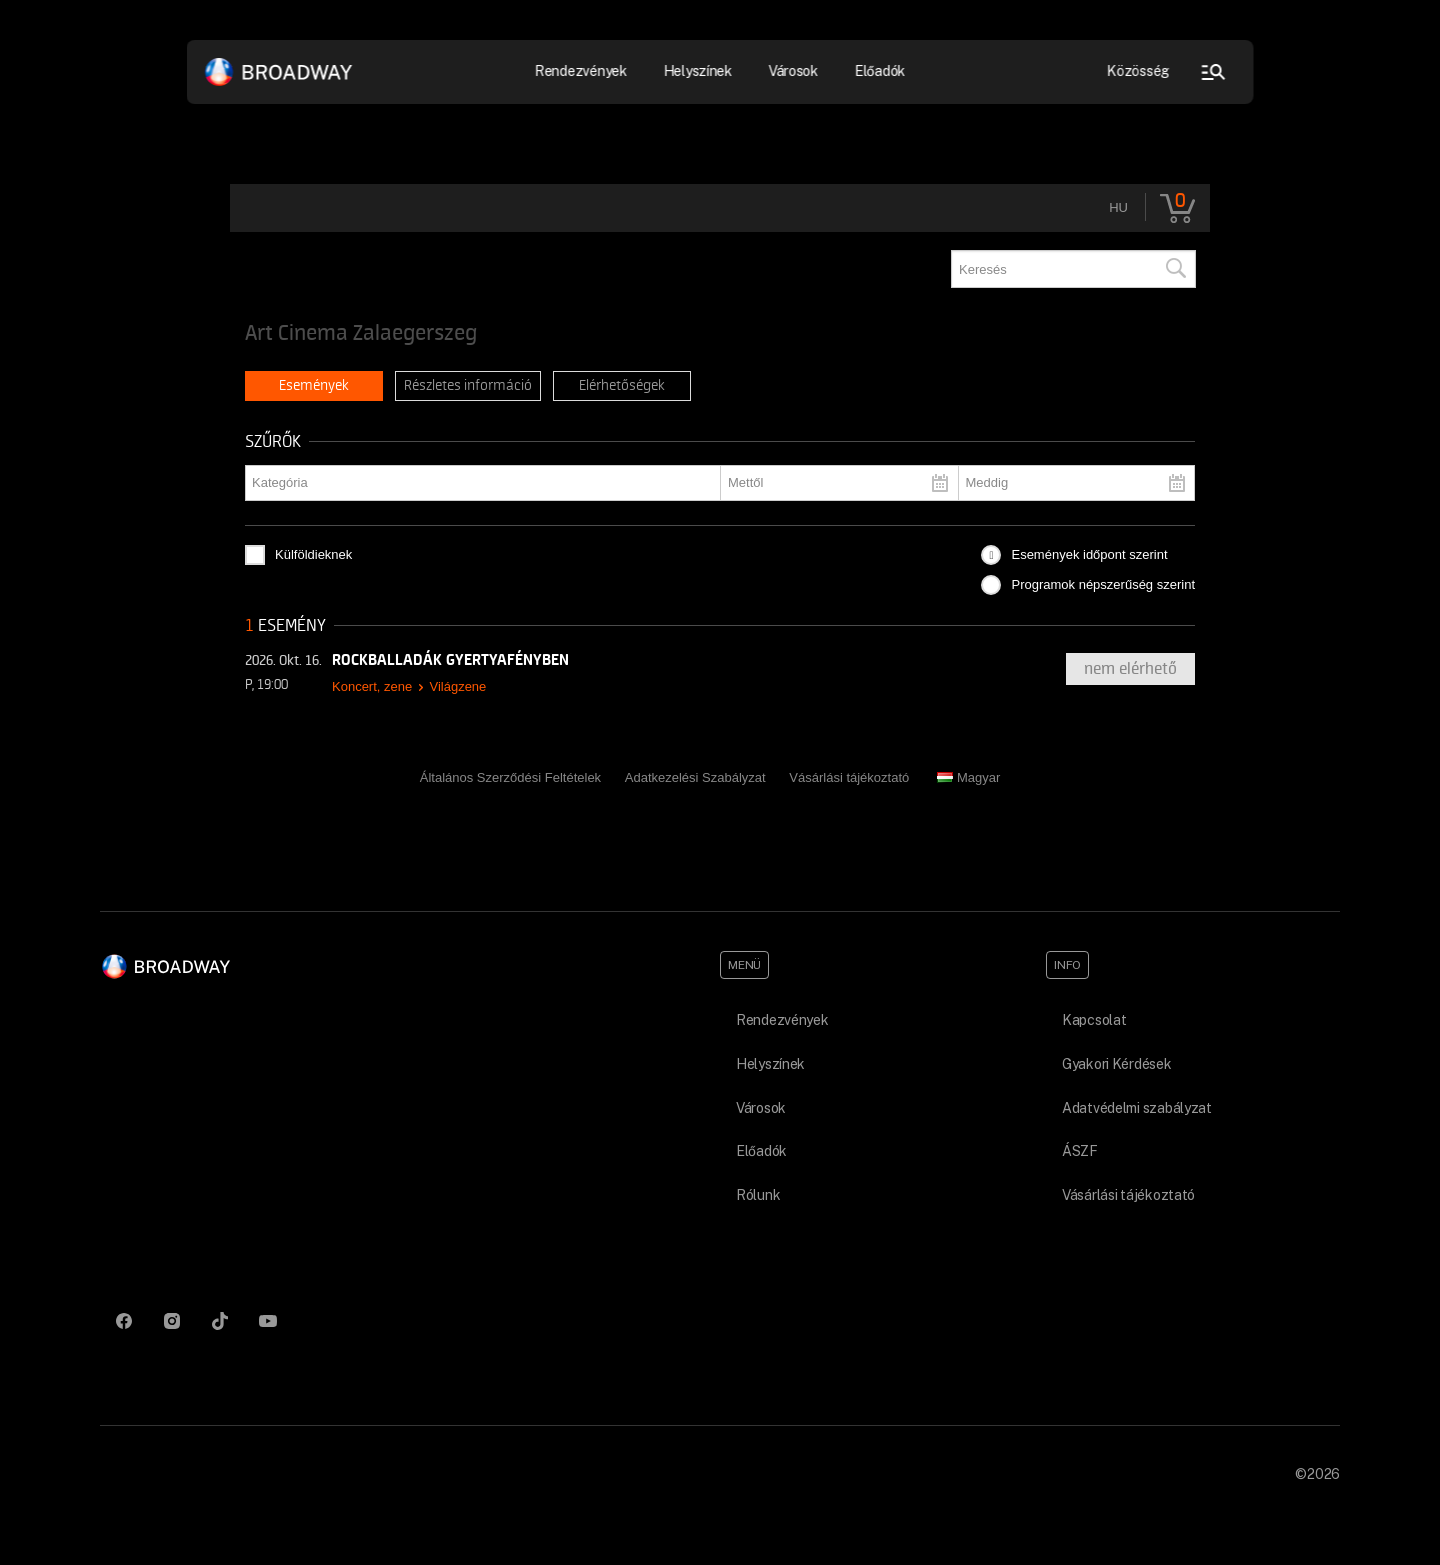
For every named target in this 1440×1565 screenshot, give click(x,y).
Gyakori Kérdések (1117, 1064)
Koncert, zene (372, 686)
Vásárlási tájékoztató (849, 777)
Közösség (1138, 71)
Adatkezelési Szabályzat (695, 777)
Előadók (879, 71)
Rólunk (758, 1195)
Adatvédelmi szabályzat (1137, 1108)
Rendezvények (581, 71)
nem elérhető (1130, 669)
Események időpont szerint (1089, 554)
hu (1118, 207)
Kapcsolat (1094, 1020)
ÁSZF (1080, 1151)
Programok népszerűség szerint (1103, 584)
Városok (793, 71)
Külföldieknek (313, 554)
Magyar (968, 777)
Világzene (457, 686)
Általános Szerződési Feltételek (510, 777)
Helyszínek (697, 71)
